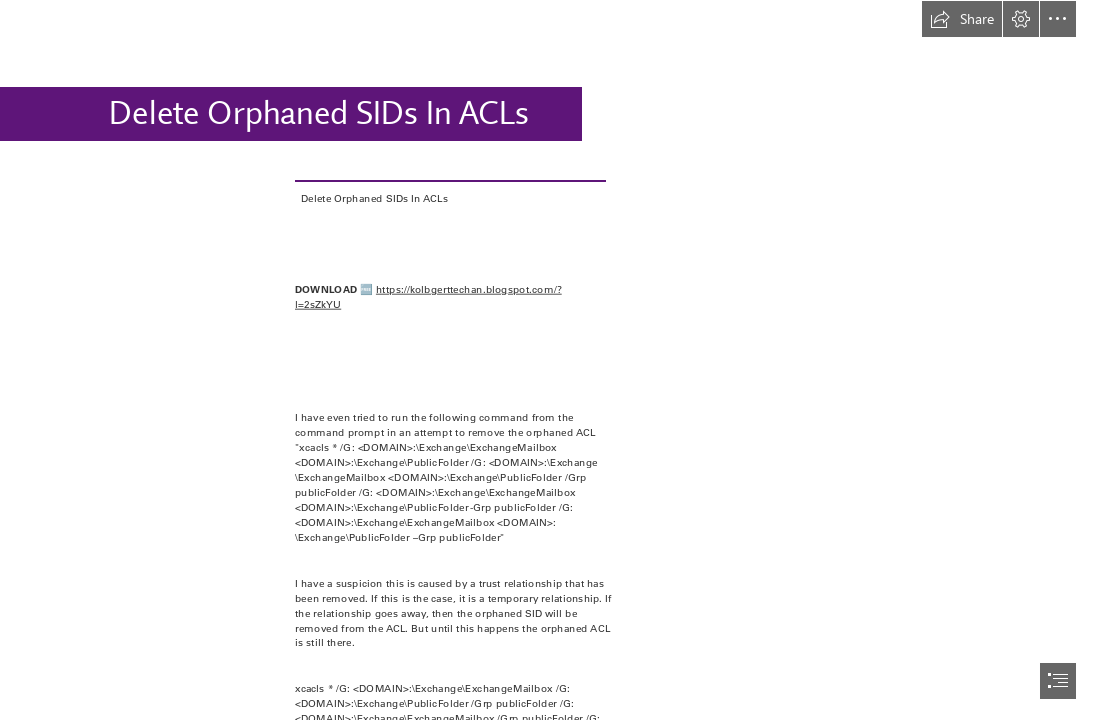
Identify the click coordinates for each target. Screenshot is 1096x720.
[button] (962, 19)
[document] (548, 360)
